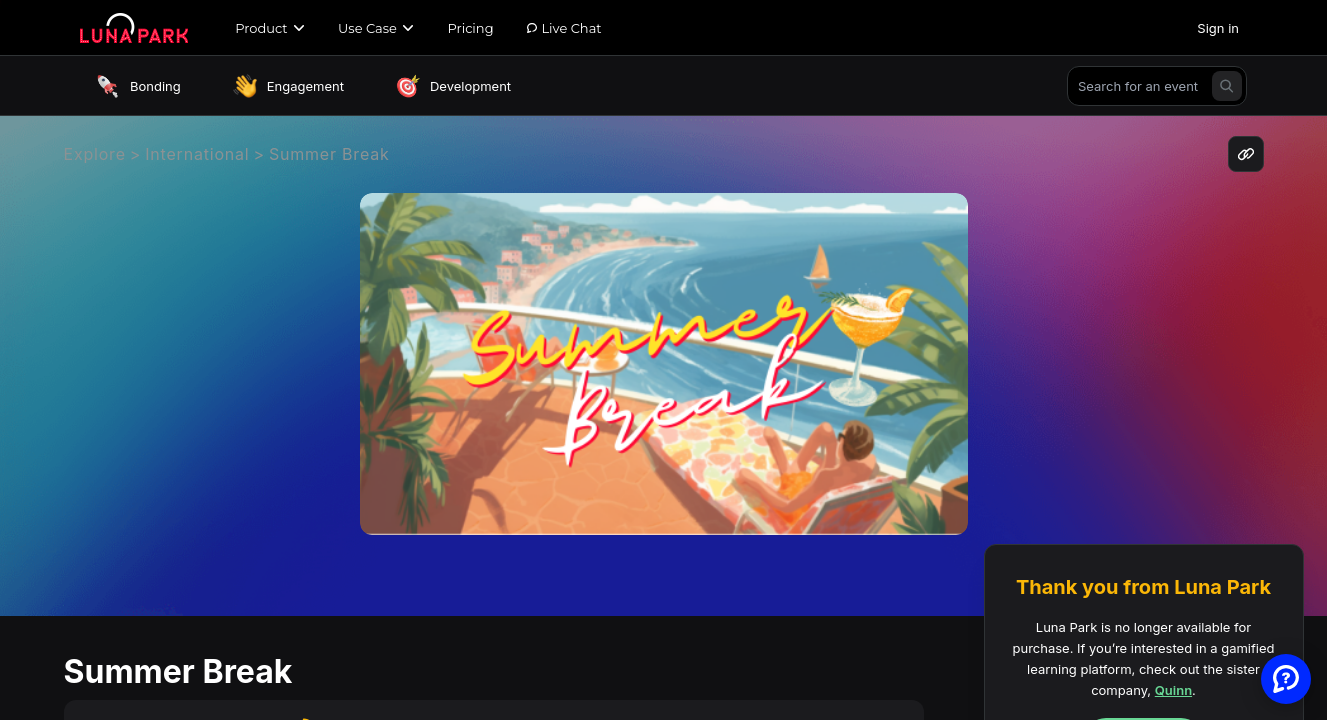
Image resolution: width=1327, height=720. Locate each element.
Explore (95, 154)
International (197, 154)
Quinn (1173, 690)
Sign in (1218, 28)
